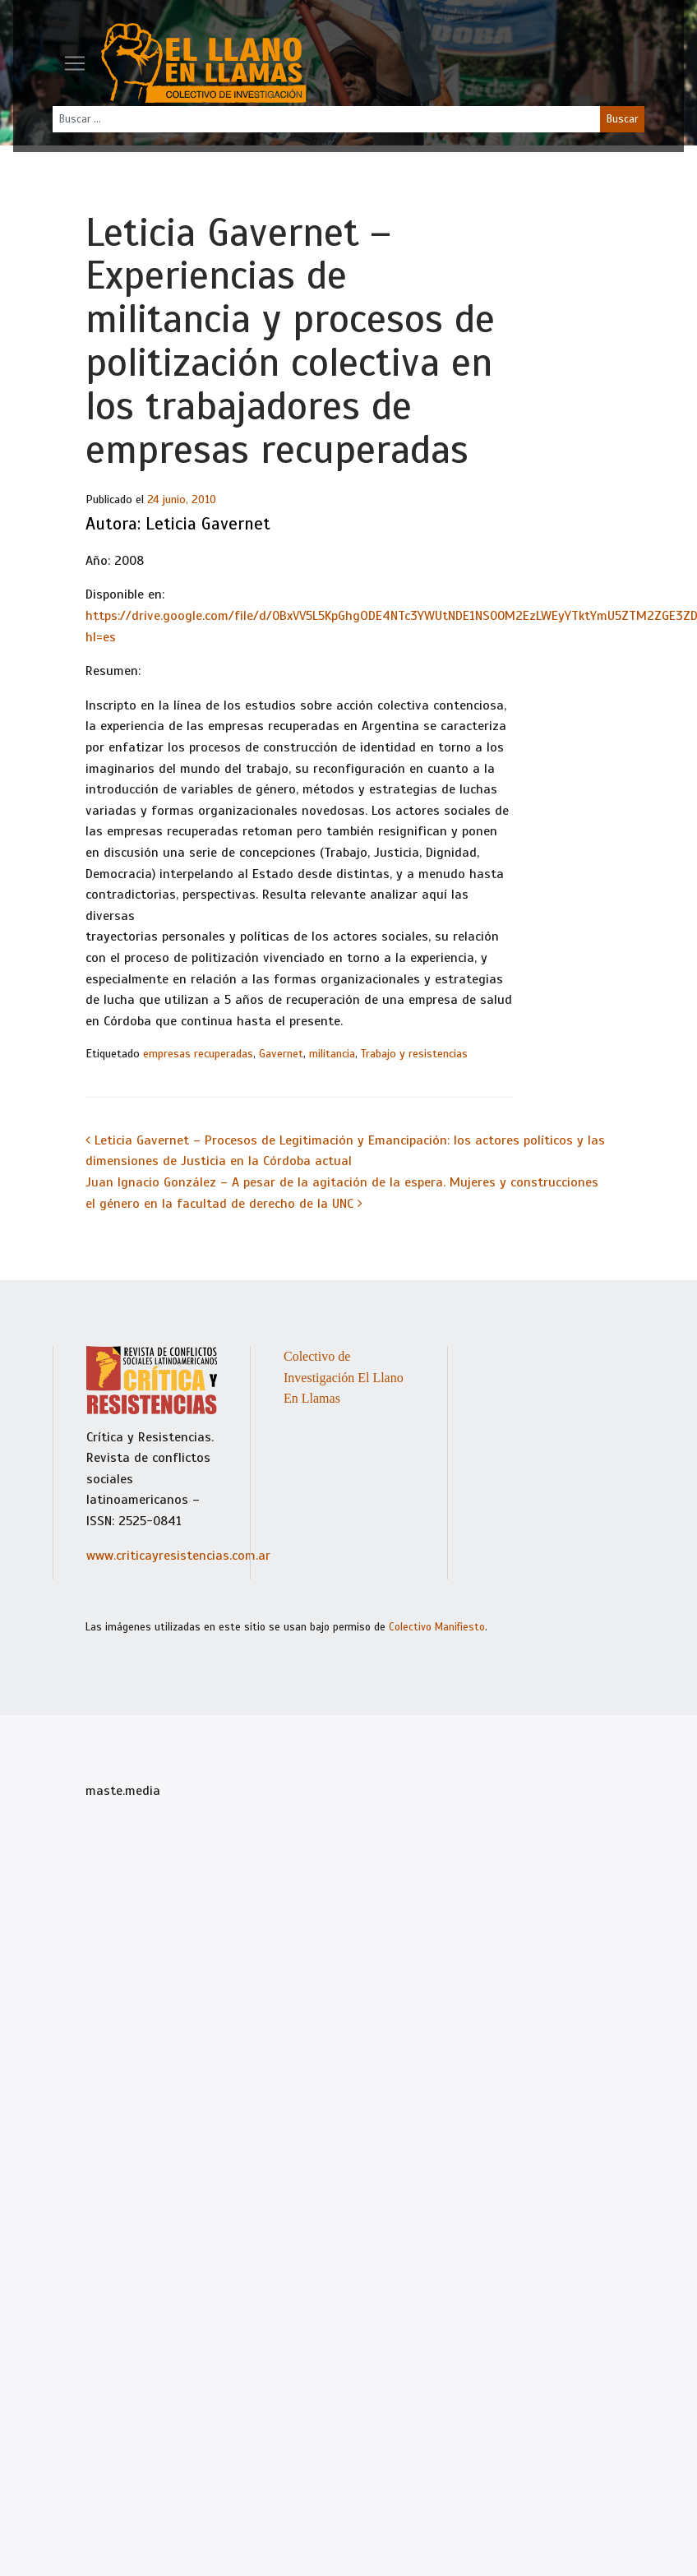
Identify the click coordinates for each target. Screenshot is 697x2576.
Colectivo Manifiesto (437, 1627)
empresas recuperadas (198, 1054)
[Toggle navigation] (75, 63)
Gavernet (281, 1054)
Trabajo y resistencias (414, 1054)
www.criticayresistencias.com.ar (178, 1555)
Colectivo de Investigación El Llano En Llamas (344, 1377)
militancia (332, 1054)
